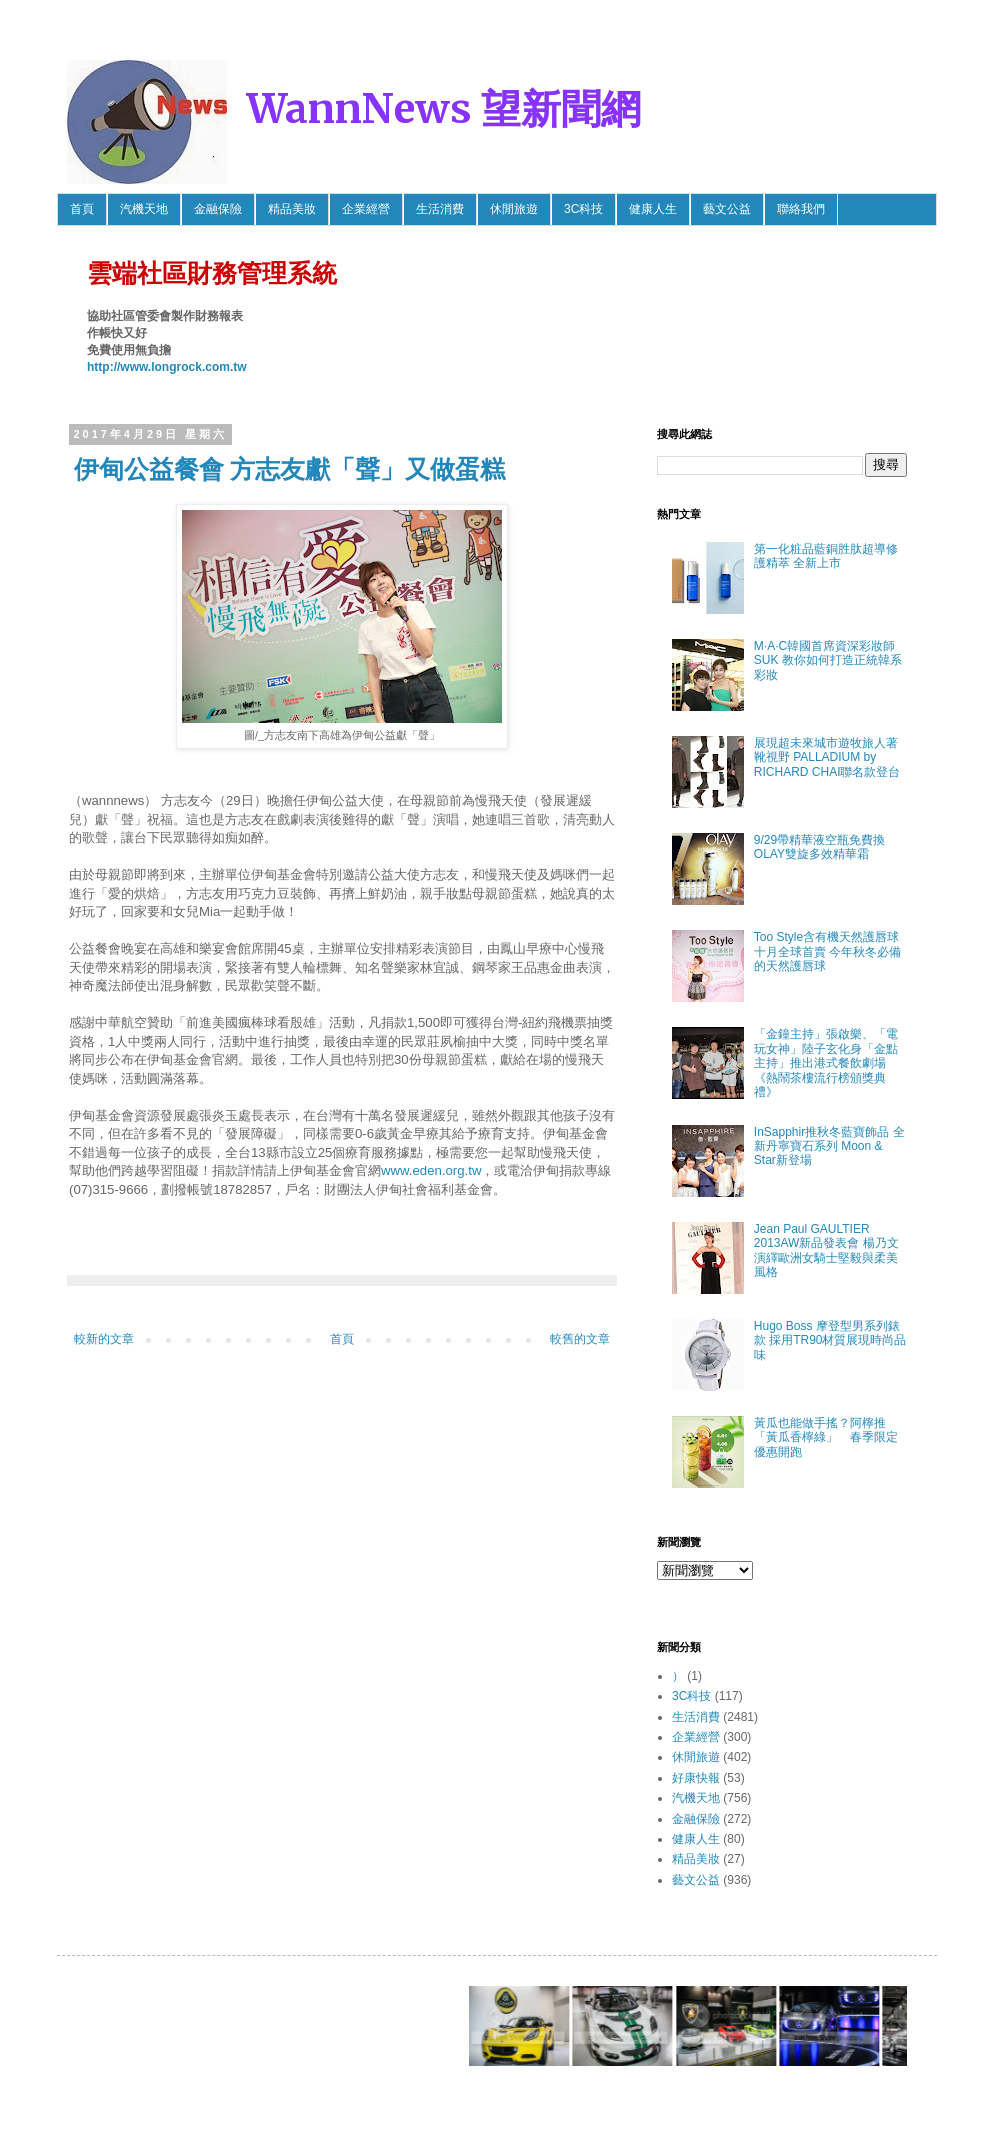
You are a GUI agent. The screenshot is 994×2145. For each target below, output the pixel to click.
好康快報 (696, 1778)
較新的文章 (104, 1339)
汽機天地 (144, 209)
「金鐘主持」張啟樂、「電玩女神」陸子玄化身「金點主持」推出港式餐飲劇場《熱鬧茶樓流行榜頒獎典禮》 (826, 1063)
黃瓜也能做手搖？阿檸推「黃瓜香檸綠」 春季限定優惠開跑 (826, 1437)
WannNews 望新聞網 (444, 109)
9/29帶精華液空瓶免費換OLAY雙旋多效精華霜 (819, 847)
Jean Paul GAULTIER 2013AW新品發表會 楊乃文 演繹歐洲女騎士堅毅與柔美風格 (826, 1250)
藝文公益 (727, 209)
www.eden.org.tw (431, 1170)
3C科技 (583, 209)
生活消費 (440, 209)
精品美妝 (292, 209)
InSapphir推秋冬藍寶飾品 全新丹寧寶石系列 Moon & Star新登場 (829, 1146)
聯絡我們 (801, 209)
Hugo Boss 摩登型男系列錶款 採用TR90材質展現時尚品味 (830, 1340)
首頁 (82, 209)
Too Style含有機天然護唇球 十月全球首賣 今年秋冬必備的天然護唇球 (827, 951)
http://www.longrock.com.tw (167, 367)
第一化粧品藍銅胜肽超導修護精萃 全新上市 (826, 556)
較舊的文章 (580, 1339)
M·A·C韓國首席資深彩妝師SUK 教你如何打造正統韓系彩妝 (828, 660)
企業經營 (366, 209)
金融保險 (218, 209)
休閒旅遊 (514, 209)
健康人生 (653, 209)
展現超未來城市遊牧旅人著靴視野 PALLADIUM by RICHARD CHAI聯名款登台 (827, 757)
